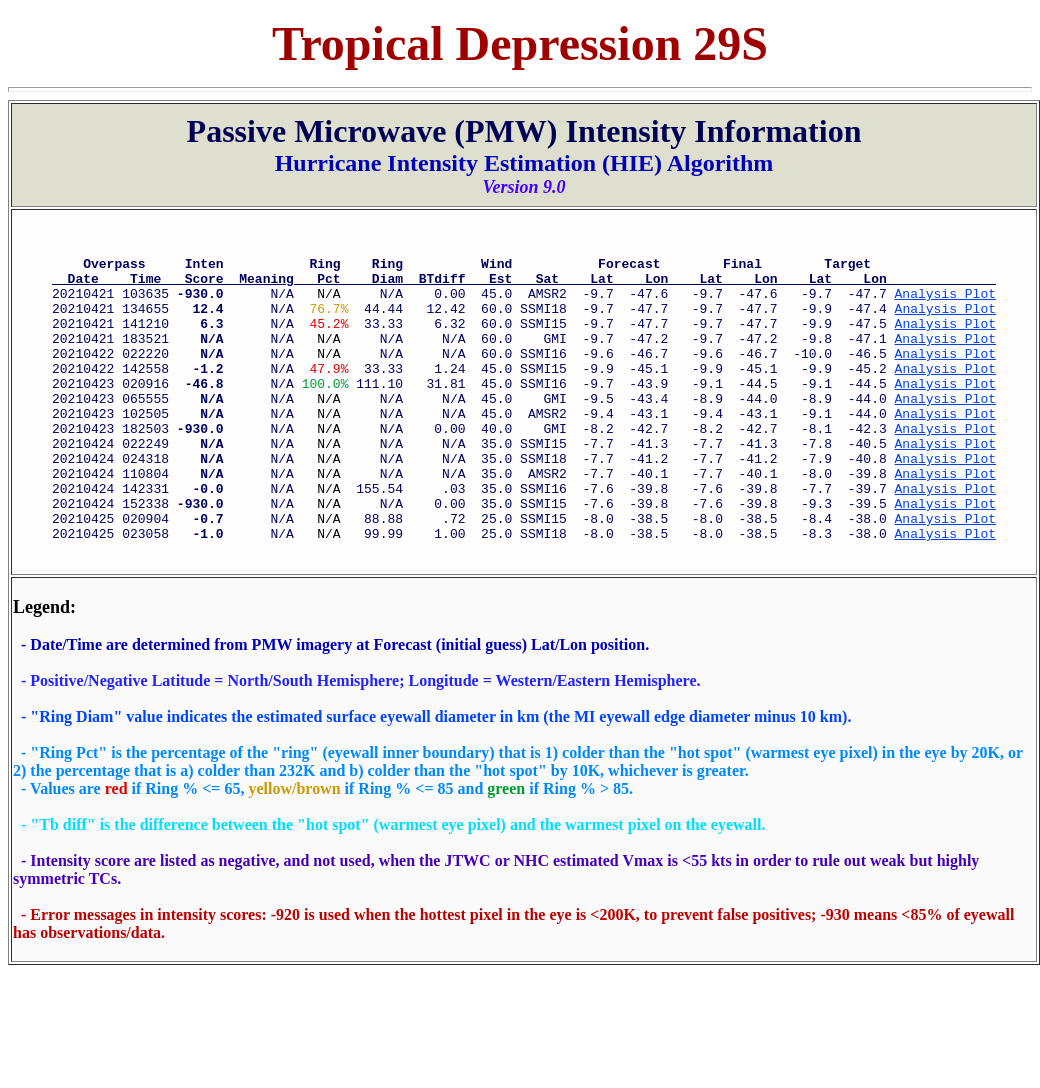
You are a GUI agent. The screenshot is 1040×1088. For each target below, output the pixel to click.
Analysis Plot (944, 305)
